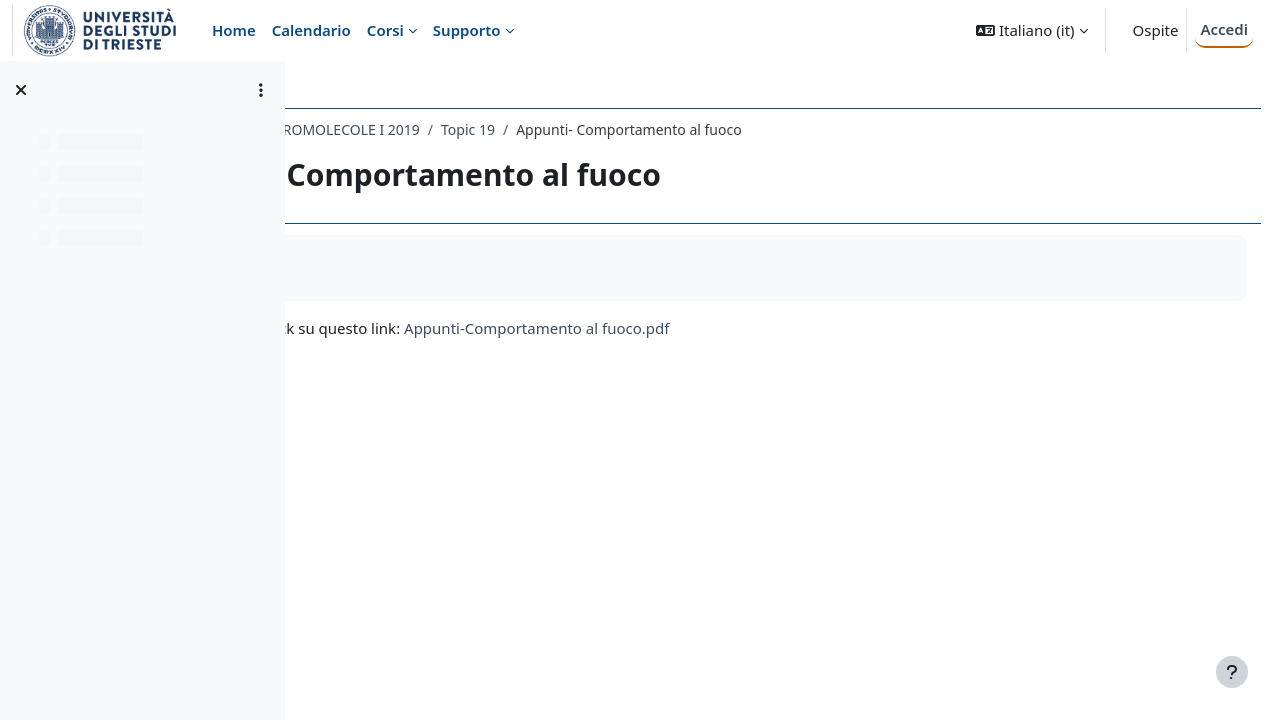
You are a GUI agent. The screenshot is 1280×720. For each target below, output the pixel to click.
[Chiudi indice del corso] (21, 90)
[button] (1031, 30)
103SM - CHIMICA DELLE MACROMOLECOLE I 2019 (489, 129)
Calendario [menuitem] (311, 30)
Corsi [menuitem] (385, 30)
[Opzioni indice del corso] (261, 90)
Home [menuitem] (234, 30)
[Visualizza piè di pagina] (1232, 672)
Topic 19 (703, 129)
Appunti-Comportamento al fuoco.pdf (771, 328)
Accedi (1224, 29)
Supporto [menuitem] (467, 30)
